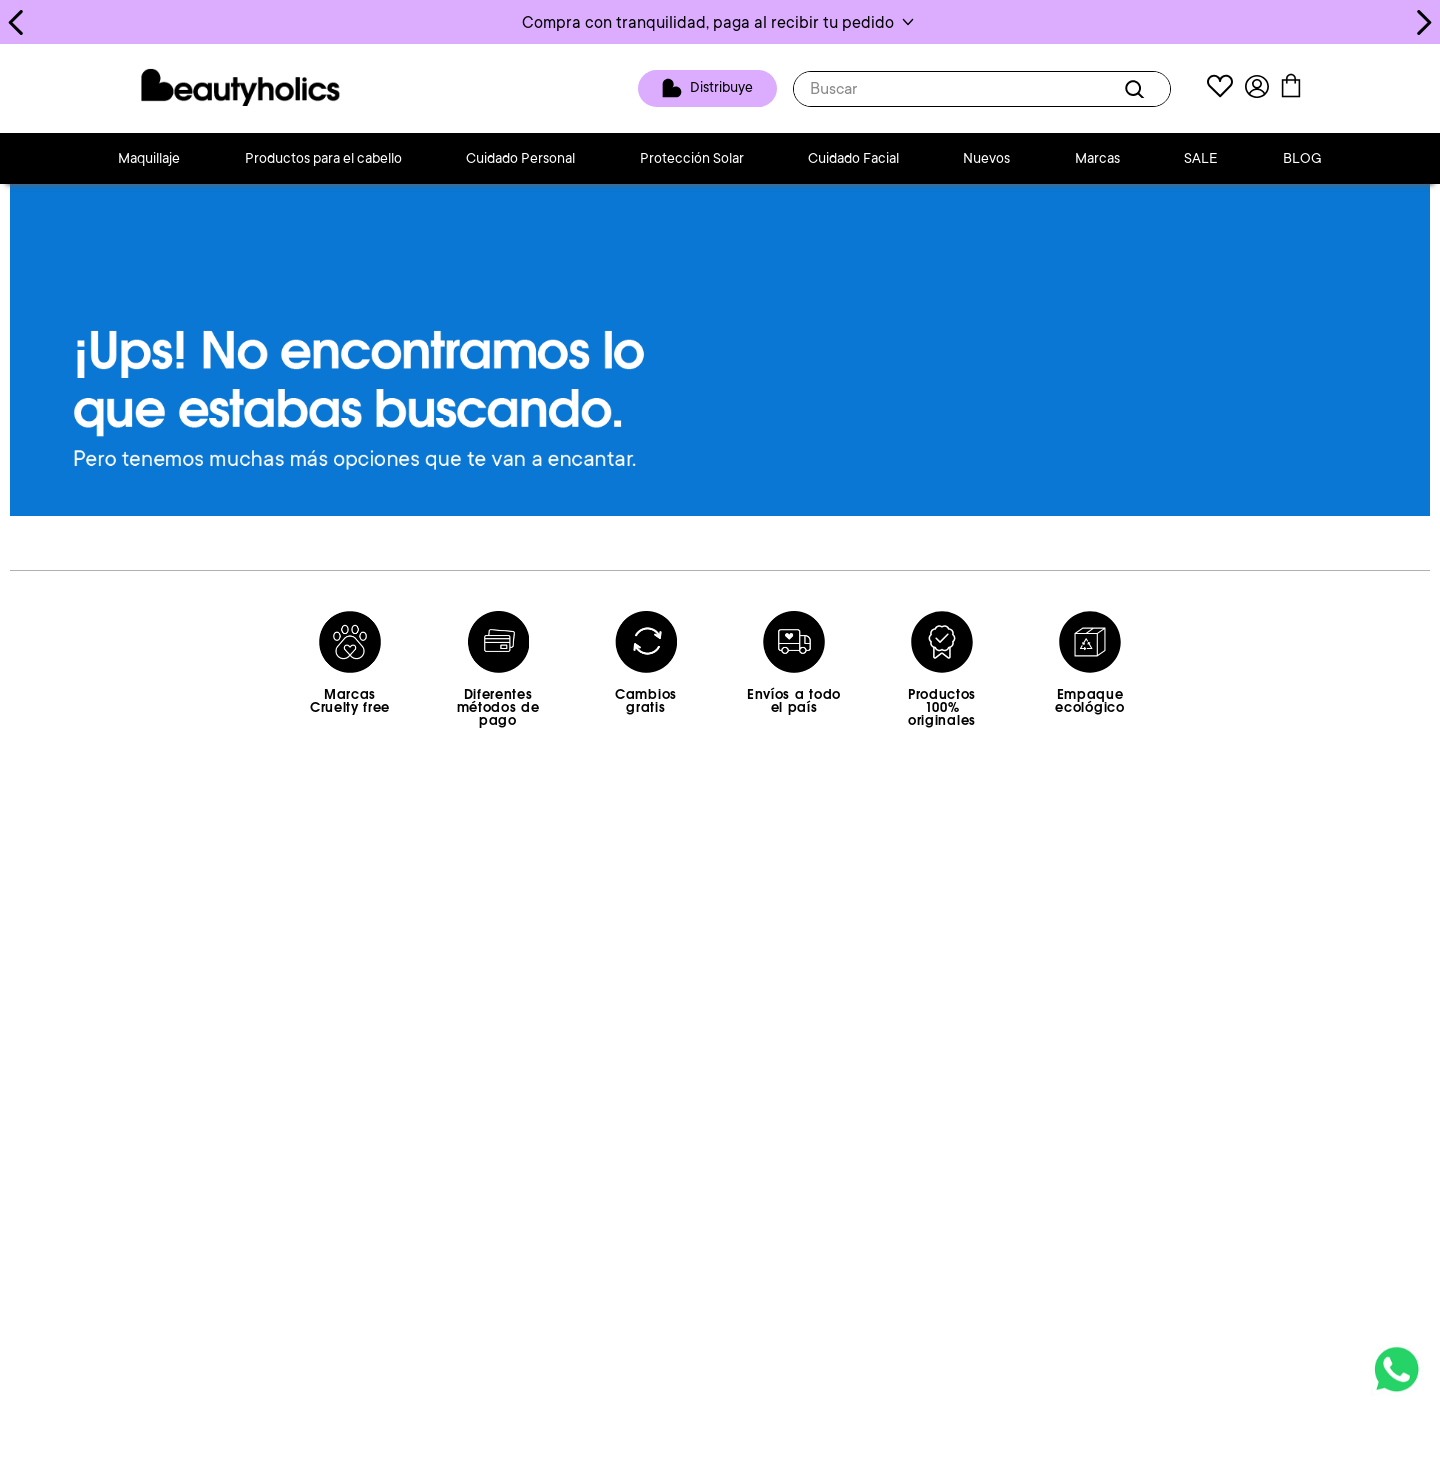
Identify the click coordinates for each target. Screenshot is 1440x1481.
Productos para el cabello (323, 158)
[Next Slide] (1423, 22)
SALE (1201, 158)
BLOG (1302, 158)
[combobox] (982, 89)
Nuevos (986, 158)
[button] (720, 22)
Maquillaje (149, 158)
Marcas (1097, 158)
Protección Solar (692, 158)
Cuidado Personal (520, 158)
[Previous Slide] (16, 22)
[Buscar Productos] (1138, 89)
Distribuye (721, 87)
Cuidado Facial (853, 158)
